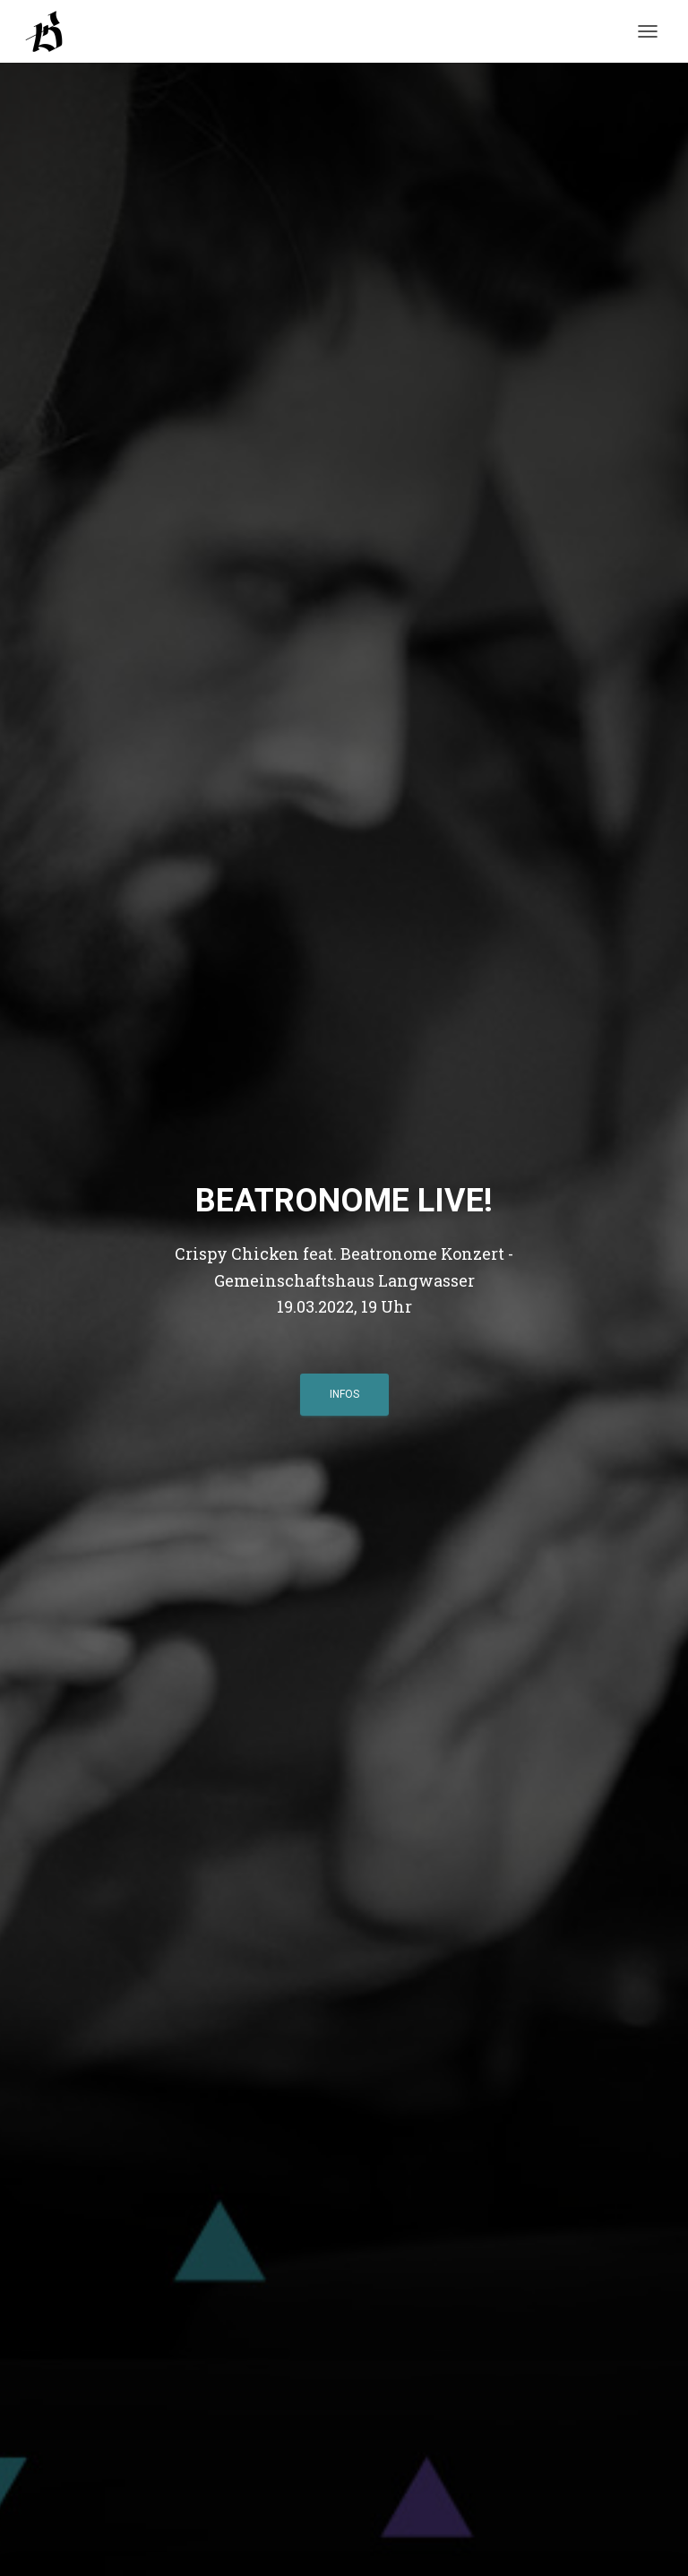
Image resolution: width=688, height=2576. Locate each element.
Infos (344, 1394)
